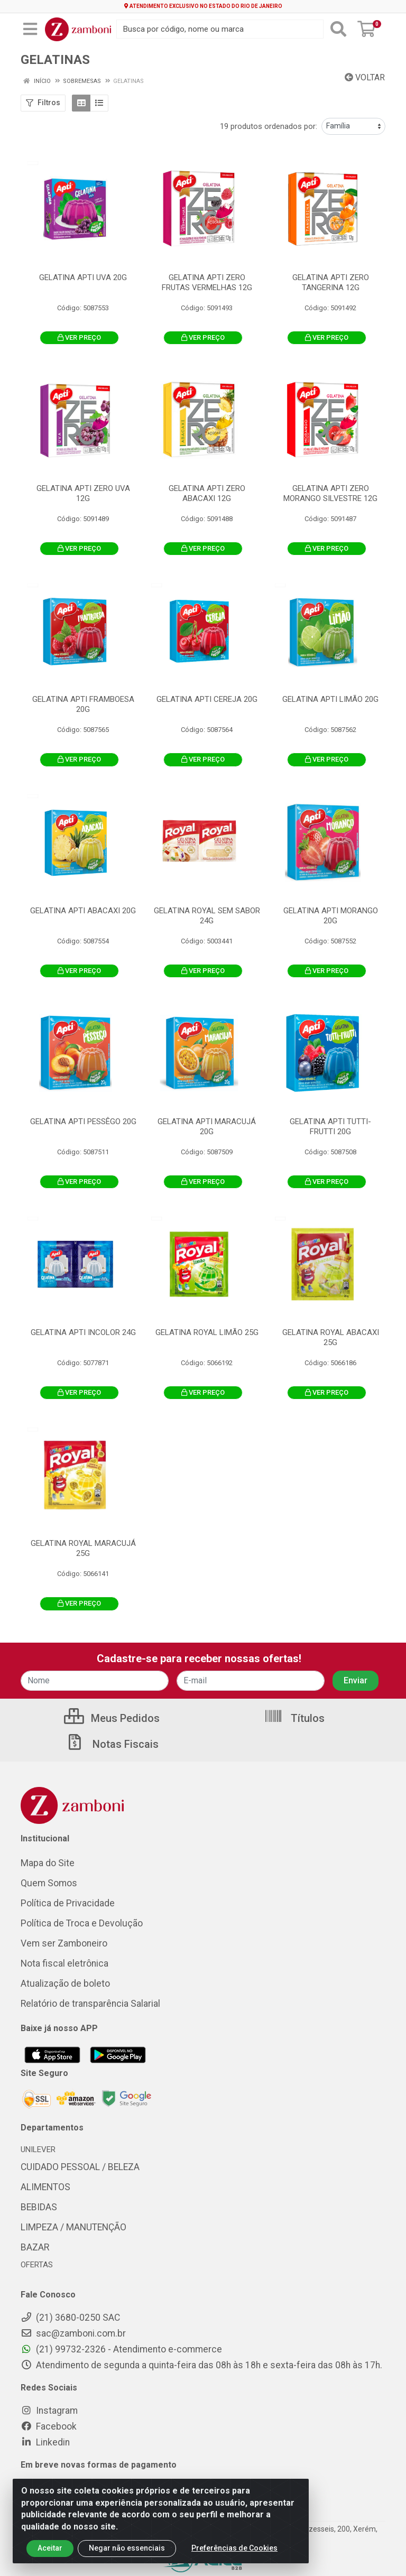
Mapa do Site (48, 1863)
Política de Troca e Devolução (82, 1923)
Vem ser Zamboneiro (64, 1943)
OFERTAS (37, 2264)
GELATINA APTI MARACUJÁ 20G (207, 1126)
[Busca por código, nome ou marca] (220, 29)
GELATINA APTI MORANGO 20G (330, 915)
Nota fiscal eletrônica (64, 1963)
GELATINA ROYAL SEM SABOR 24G (207, 915)
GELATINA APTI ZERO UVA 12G (83, 493)
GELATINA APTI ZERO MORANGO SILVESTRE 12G (330, 493)
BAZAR (35, 2247)
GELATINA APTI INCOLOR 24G (83, 1332)
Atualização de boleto (65, 1983)
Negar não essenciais (127, 2557)
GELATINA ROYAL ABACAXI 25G (330, 1337)
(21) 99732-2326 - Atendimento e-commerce (121, 2349)
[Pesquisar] (338, 29)
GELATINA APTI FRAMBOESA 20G (83, 704)
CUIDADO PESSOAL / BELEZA (80, 2167)
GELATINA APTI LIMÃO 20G (330, 699)
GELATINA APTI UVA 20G (83, 277)
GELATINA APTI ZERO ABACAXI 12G (207, 493)
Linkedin (45, 2442)
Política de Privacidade (68, 1903)
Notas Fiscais (112, 1744)
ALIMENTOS (45, 2187)
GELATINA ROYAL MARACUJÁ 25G (83, 1548)
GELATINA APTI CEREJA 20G (206, 699)
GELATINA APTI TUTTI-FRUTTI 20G (330, 1126)
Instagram (49, 2410)
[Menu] (30, 29)
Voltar (365, 77)
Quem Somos (49, 1883)
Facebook (49, 2426)
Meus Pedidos (112, 1718)
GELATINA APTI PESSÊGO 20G (83, 1121)
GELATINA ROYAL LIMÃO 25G (207, 1332)
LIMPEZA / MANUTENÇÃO (73, 2227)
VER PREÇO (79, 337)
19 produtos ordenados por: (268, 126)
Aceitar (50, 2557)
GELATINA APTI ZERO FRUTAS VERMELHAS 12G (207, 282)
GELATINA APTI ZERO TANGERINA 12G (330, 282)
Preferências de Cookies (234, 2557)
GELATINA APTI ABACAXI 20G (83, 910)
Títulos (294, 1718)
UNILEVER (38, 2149)
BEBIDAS (39, 2207)
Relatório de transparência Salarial (90, 2003)
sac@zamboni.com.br (73, 2333)
